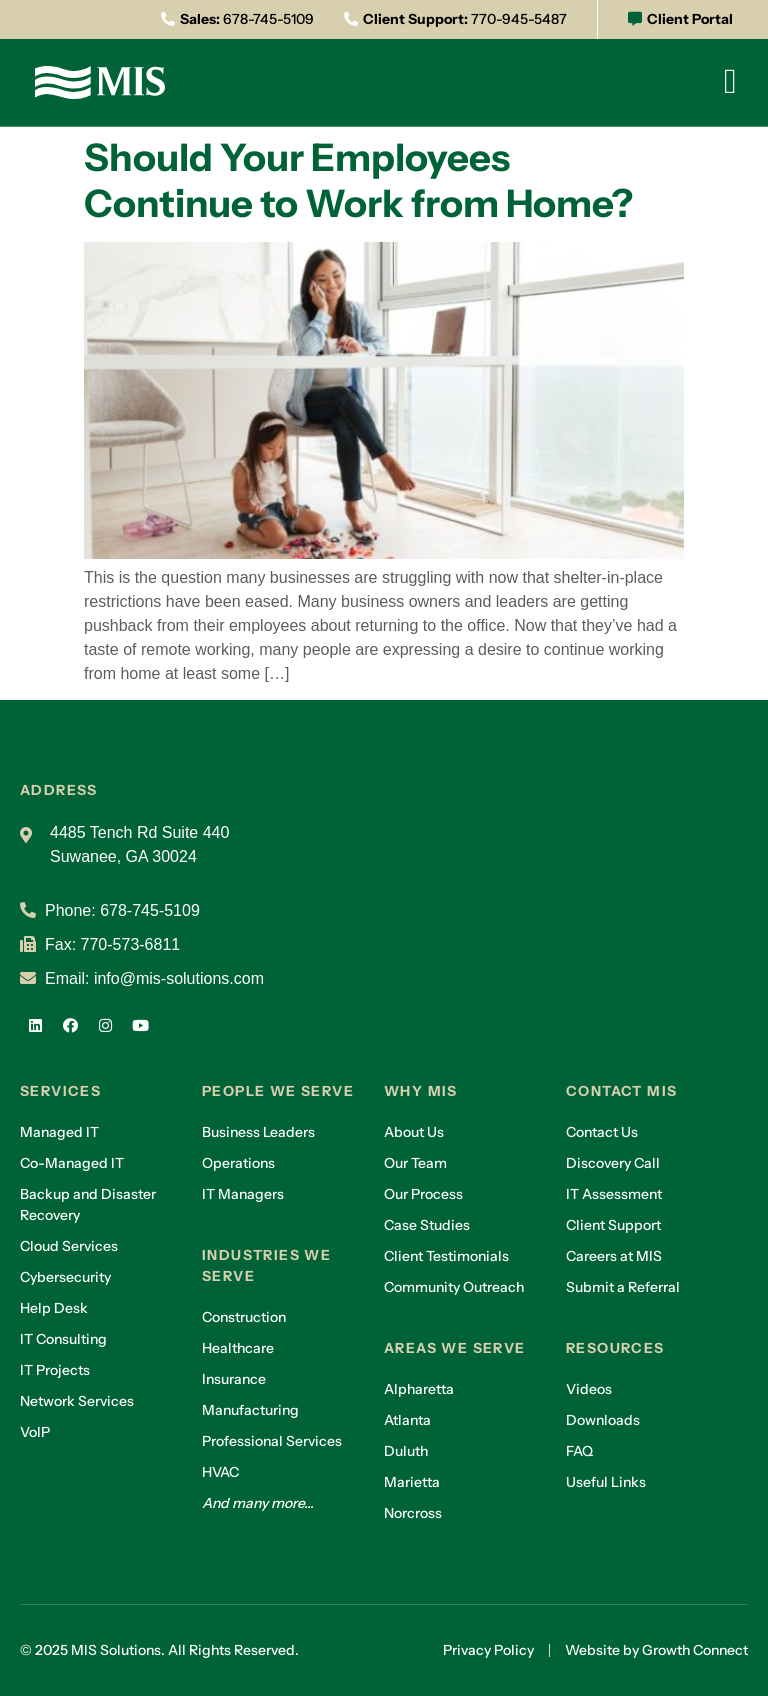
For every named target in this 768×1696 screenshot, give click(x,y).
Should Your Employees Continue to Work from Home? (358, 180)
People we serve (278, 1091)
